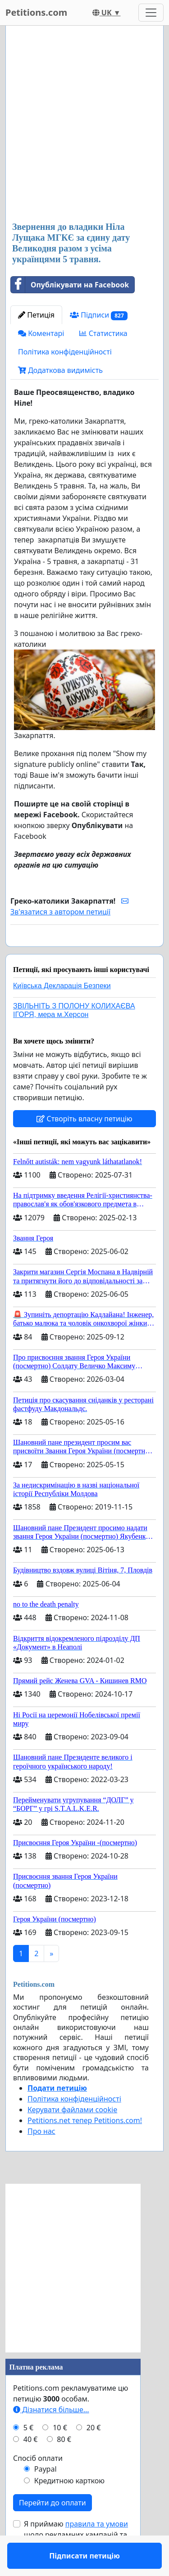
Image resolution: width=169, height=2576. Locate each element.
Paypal (45, 2495)
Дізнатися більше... (51, 2436)
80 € (64, 2465)
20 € (94, 2454)
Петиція (36, 315)
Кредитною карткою (69, 2507)
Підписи (99, 315)
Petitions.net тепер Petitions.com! (84, 2146)
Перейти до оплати (52, 2529)
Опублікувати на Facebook (70, 285)
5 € (28, 2454)
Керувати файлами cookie (72, 2136)
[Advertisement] (84, 124)
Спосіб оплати (38, 2484)
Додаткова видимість (60, 370)
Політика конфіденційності (65, 352)
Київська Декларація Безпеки (62, 1012)
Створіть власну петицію (84, 1145)
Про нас (41, 2157)
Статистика (103, 333)
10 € (60, 2454)
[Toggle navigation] (151, 13)
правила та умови (96, 2550)
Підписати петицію (84, 952)
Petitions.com (36, 12)
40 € (30, 2465)
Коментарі (41, 333)
